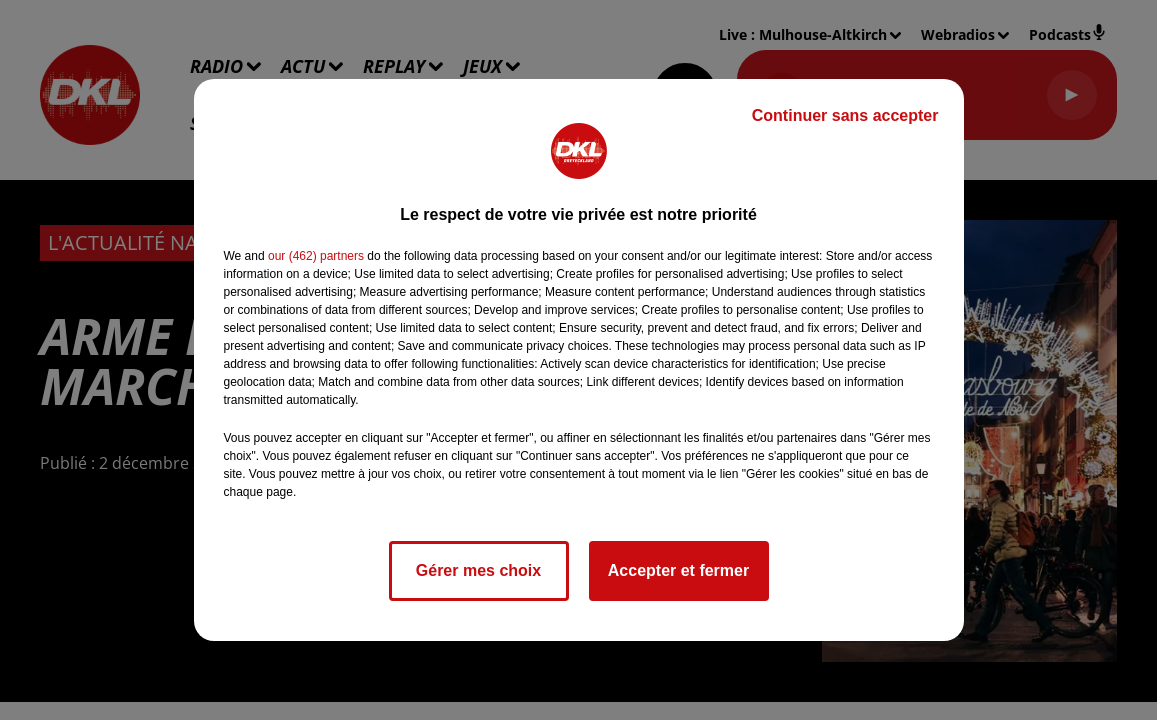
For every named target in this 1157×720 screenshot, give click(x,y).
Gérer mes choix (478, 570)
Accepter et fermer (678, 570)
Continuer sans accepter (845, 115)
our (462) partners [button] (316, 256)
